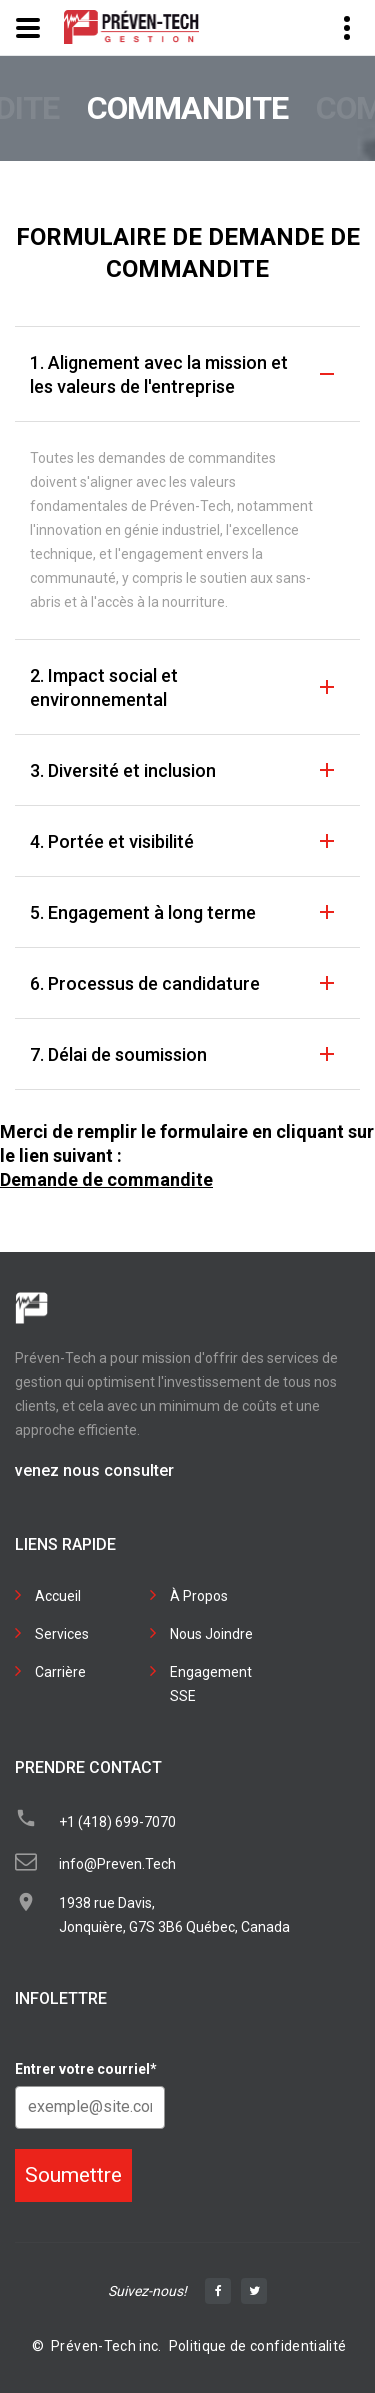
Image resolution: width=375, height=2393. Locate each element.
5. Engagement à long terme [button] (143, 912)
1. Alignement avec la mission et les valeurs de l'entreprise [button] (159, 374)
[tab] (187, 374)
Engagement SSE (211, 1684)
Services (62, 1634)
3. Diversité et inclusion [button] (123, 770)
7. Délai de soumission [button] (118, 1054)
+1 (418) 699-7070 (117, 1822)
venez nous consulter (94, 1470)
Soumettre (73, 2175)
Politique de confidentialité (258, 2346)
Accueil (58, 1596)
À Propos (199, 1596)
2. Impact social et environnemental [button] (104, 687)
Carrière (60, 1672)
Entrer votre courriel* (86, 2069)
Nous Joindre (211, 1634)
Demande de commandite (106, 1179)
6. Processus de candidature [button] (145, 983)
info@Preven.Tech (117, 1864)
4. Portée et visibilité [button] (112, 841)
